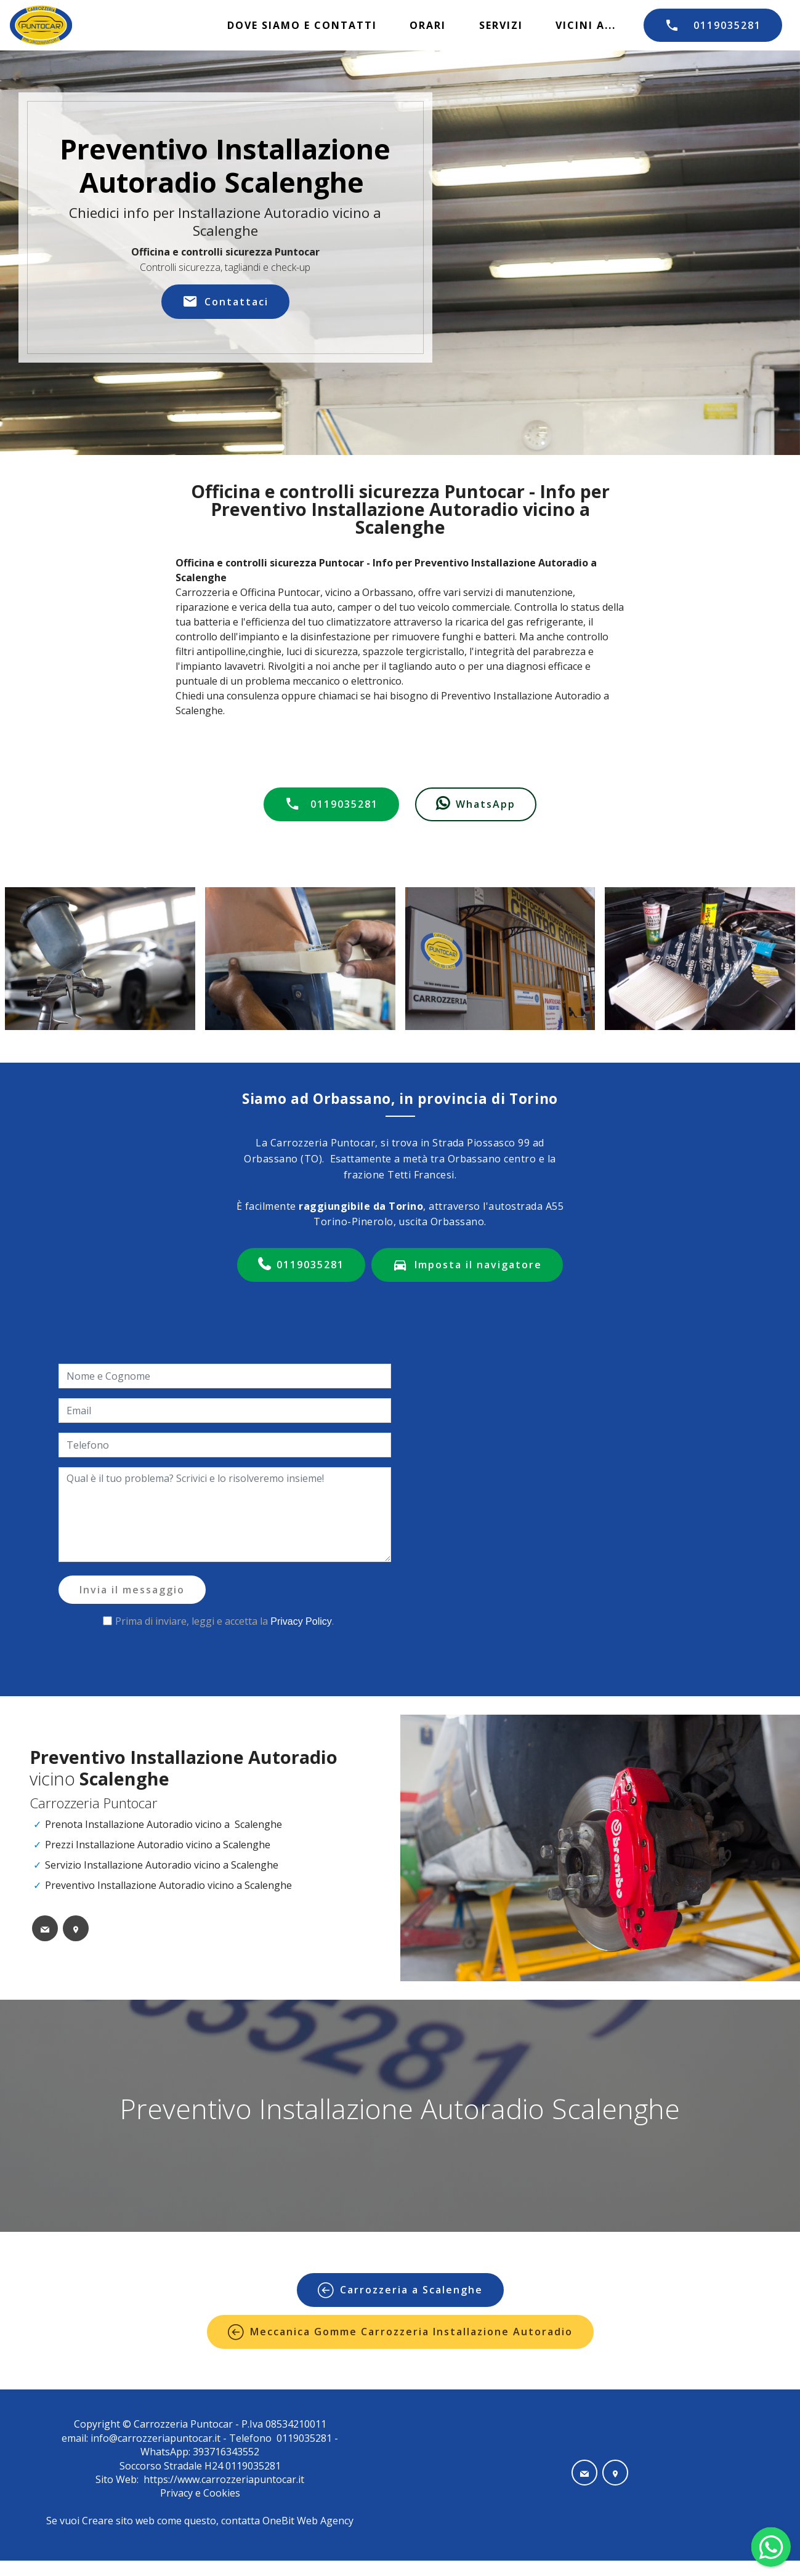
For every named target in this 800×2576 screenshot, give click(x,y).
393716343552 (224, 2451)
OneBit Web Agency (308, 2520)
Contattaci (225, 302)
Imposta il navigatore (467, 1265)
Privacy (177, 2493)
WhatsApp (475, 804)
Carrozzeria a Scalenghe (400, 2290)
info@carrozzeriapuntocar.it (155, 2438)
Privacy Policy (301, 1621)
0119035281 (713, 25)
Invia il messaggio (132, 1589)
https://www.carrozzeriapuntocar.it (223, 2479)
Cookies (221, 2493)
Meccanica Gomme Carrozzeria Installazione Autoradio (400, 2332)
